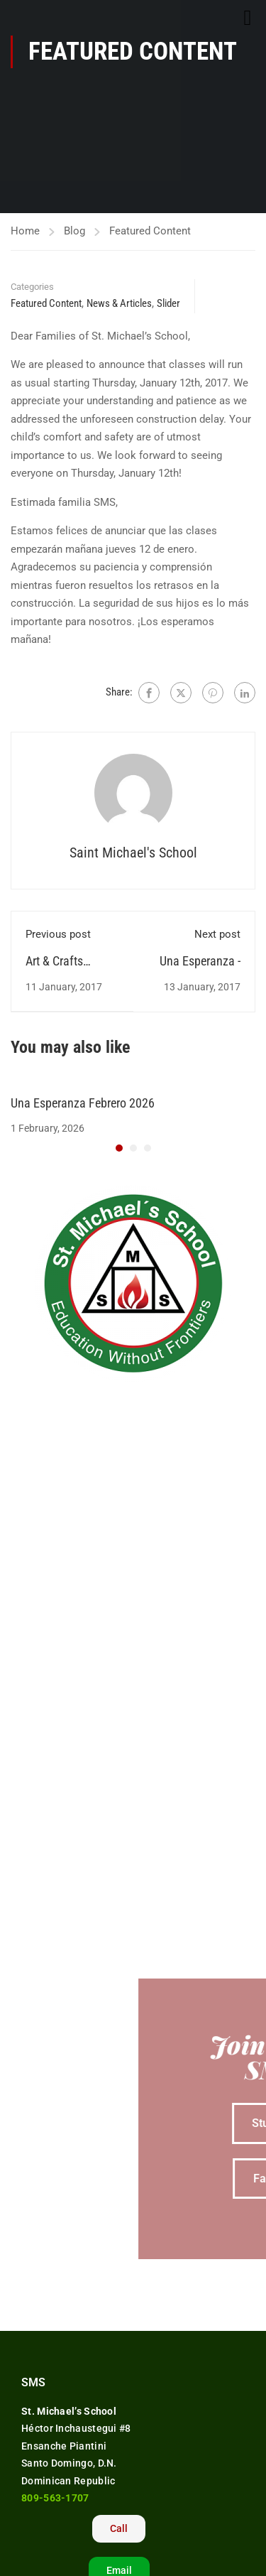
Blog (74, 230)
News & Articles (119, 303)
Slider (168, 303)
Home (25, 230)
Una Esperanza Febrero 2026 (83, 1102)
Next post (217, 934)
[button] (119, 1148)
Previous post (58, 934)
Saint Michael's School (133, 852)
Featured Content (150, 230)
